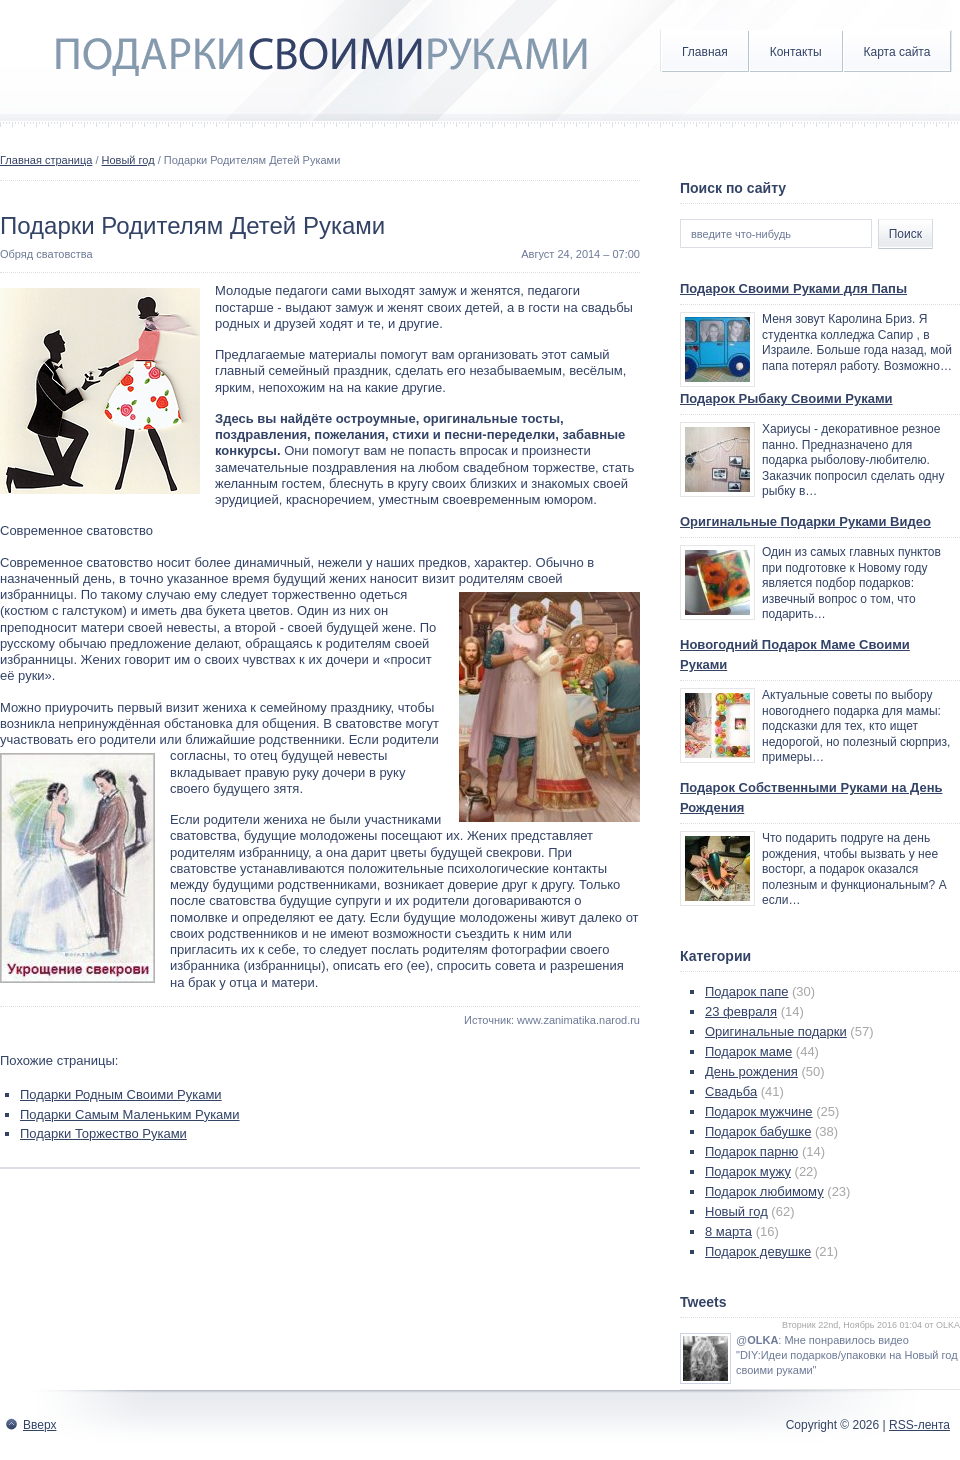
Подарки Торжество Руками (103, 1133)
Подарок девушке (758, 1251)
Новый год (128, 160)
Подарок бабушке (758, 1131)
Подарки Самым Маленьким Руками (130, 1114)
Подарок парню (751, 1151)
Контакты (796, 52)
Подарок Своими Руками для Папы (793, 288)
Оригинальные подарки (776, 1031)
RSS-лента (919, 1425)
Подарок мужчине (759, 1111)
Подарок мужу (748, 1171)
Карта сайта (897, 52)
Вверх (39, 1425)
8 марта (728, 1231)
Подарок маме (748, 1051)
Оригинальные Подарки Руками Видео (805, 521)
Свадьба (731, 1091)
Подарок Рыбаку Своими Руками (786, 398)
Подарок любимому (764, 1191)
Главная (705, 52)
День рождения (751, 1071)
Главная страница (46, 160)
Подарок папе (746, 991)
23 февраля (741, 1011)
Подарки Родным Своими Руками (121, 1094)
